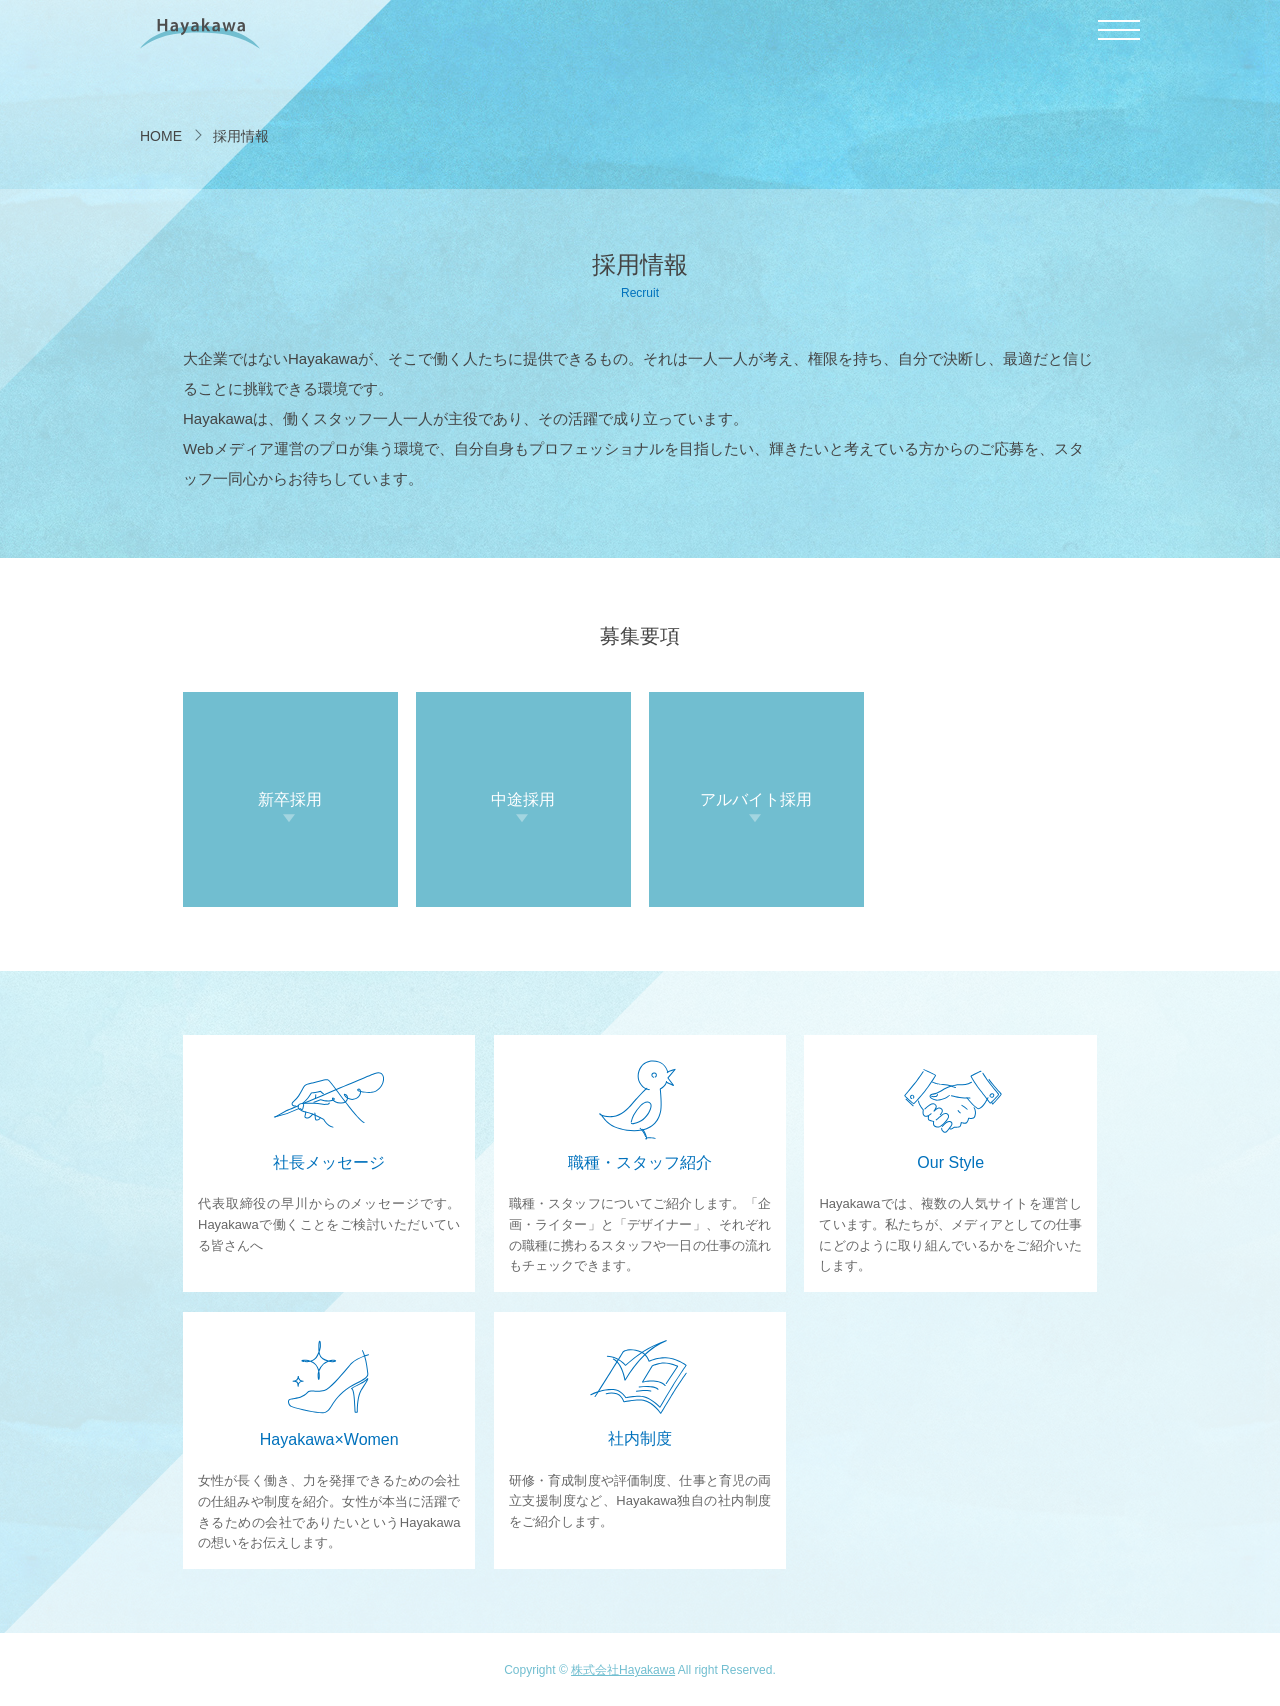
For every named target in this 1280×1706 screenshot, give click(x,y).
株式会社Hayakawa (623, 1670)
